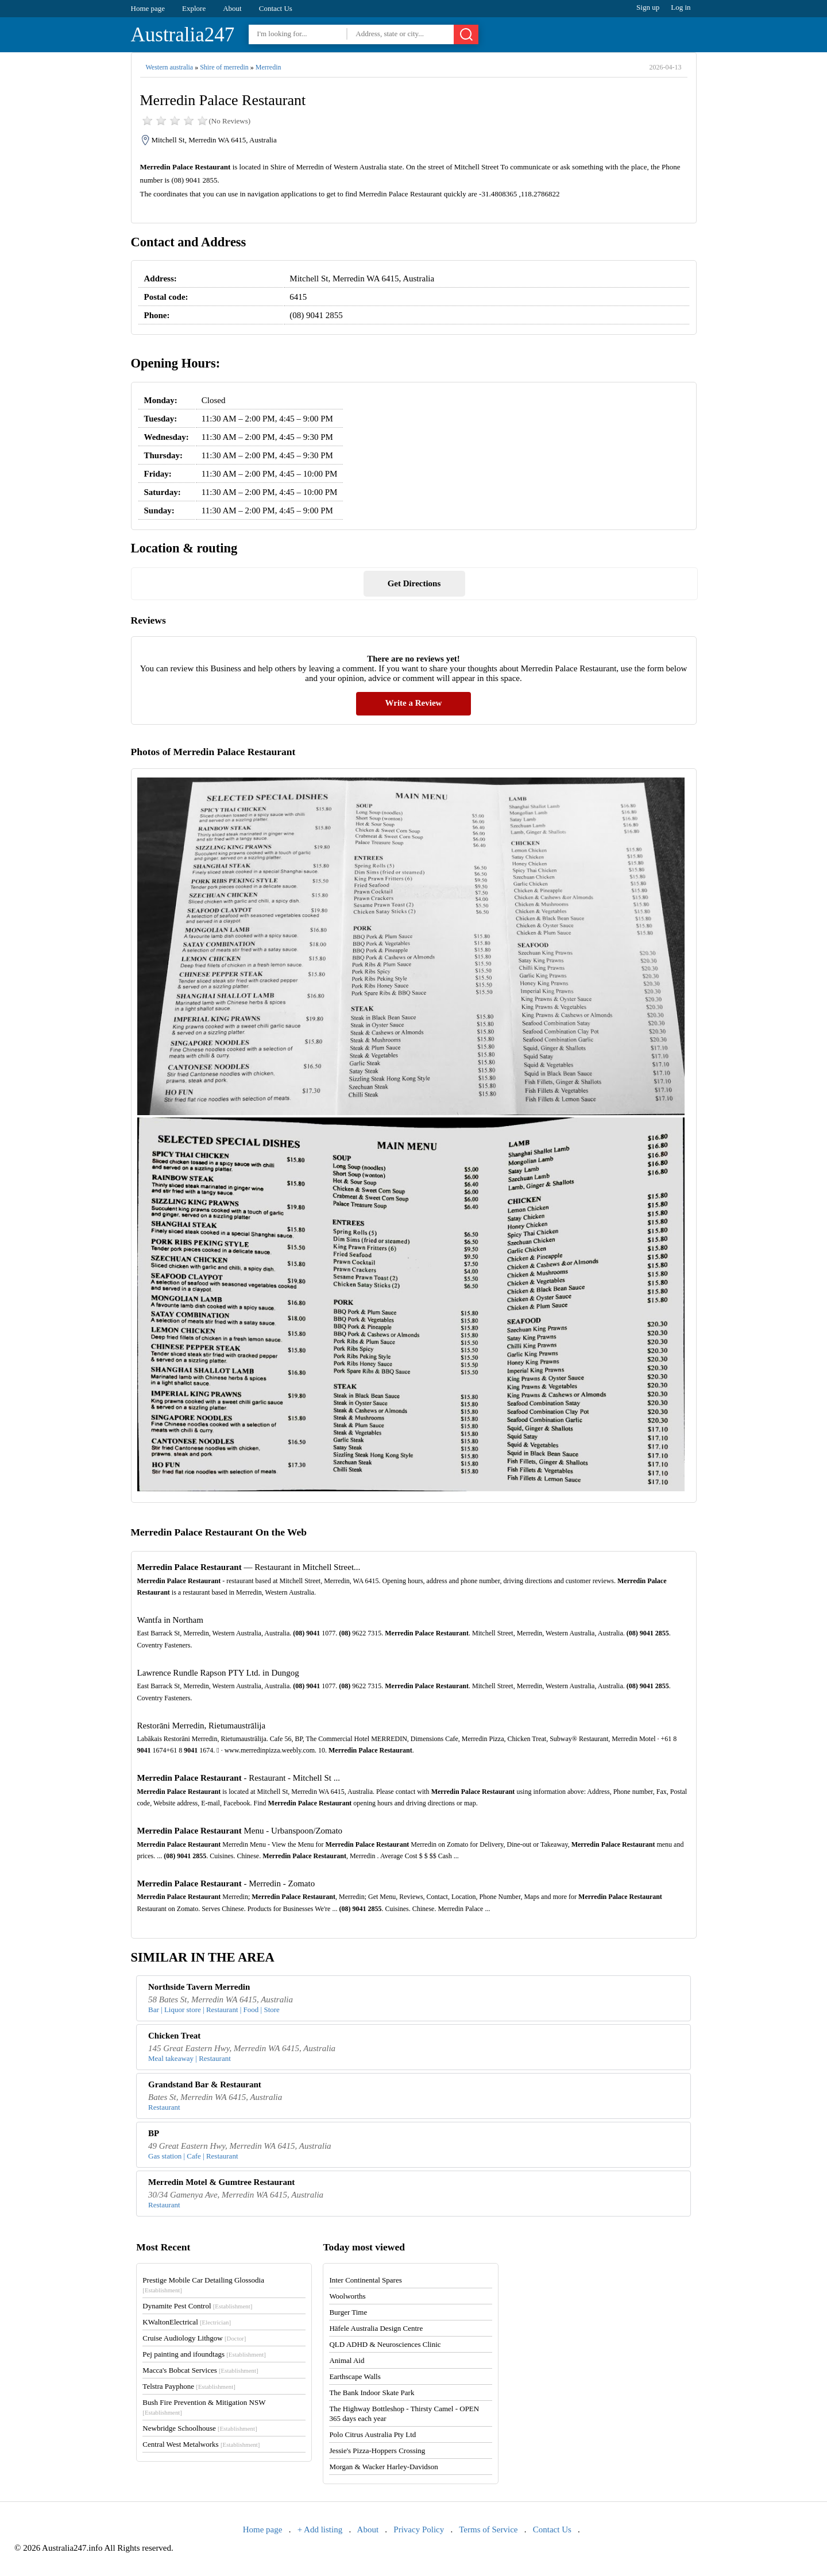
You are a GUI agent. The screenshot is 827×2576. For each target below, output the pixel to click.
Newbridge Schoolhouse (199, 2428)
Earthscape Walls (354, 2376)
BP (153, 2133)
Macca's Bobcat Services (200, 2370)
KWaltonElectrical (186, 2322)
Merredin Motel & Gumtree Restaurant (221, 2182)
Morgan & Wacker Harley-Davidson (383, 2466)
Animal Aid (346, 2360)
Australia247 (183, 35)
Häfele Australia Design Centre (376, 2328)
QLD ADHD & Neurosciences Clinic (384, 2344)
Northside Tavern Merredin (199, 1986)
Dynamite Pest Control (197, 2306)
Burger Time (348, 2312)
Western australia (170, 67)
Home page (148, 8)
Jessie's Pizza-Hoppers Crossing (377, 2450)
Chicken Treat (174, 2035)
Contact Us (275, 8)
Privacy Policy (418, 2529)
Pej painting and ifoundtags (203, 2354)
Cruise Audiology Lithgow (194, 2338)
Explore (194, 8)
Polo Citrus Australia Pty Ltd (372, 2434)
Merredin (268, 67)
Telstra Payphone (188, 2386)
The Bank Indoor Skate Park (371, 2392)
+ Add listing (319, 2529)
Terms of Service (488, 2529)
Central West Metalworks (201, 2444)
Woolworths (347, 2296)
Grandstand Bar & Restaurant (204, 2084)
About (232, 8)
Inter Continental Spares (365, 2280)
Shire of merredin (224, 67)
